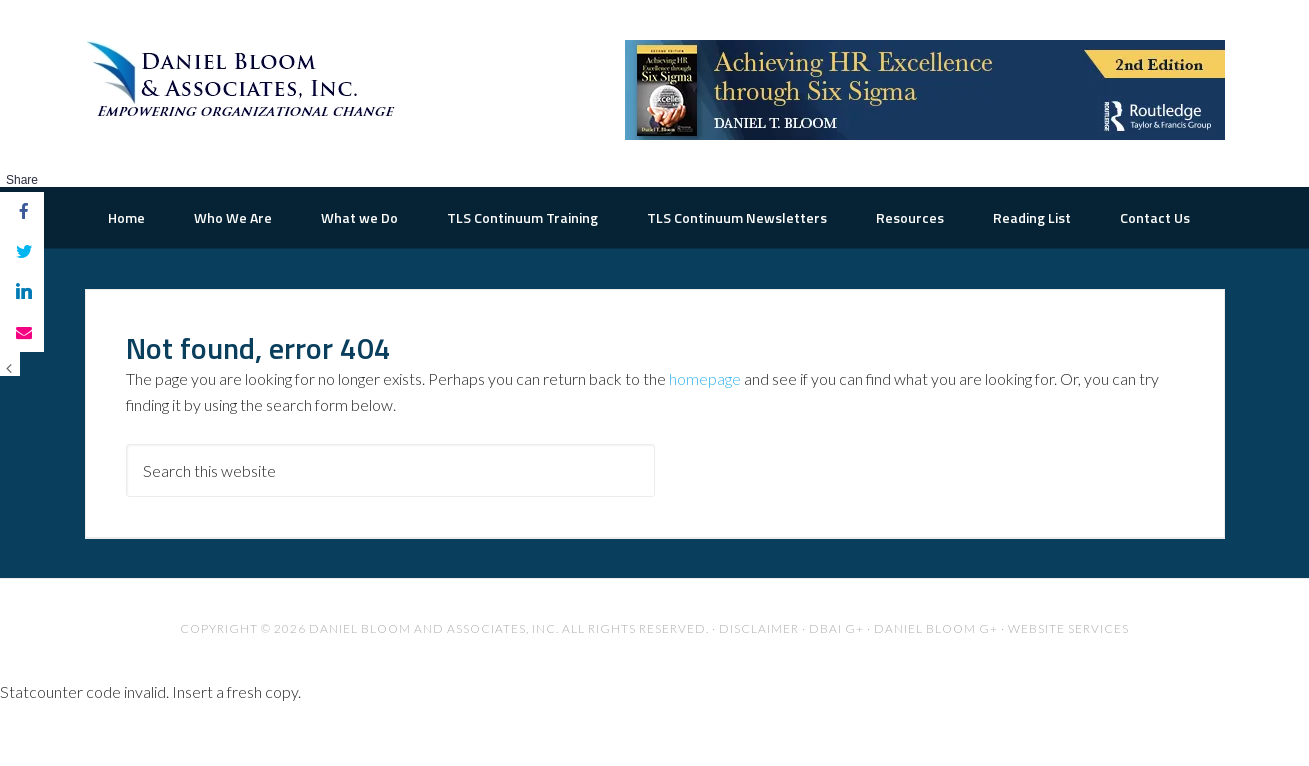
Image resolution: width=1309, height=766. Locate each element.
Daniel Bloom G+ (936, 689)
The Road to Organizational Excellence (245, 80)
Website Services (1068, 689)
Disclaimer (759, 689)
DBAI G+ (836, 689)
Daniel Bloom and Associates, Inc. (434, 689)
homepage (705, 439)
